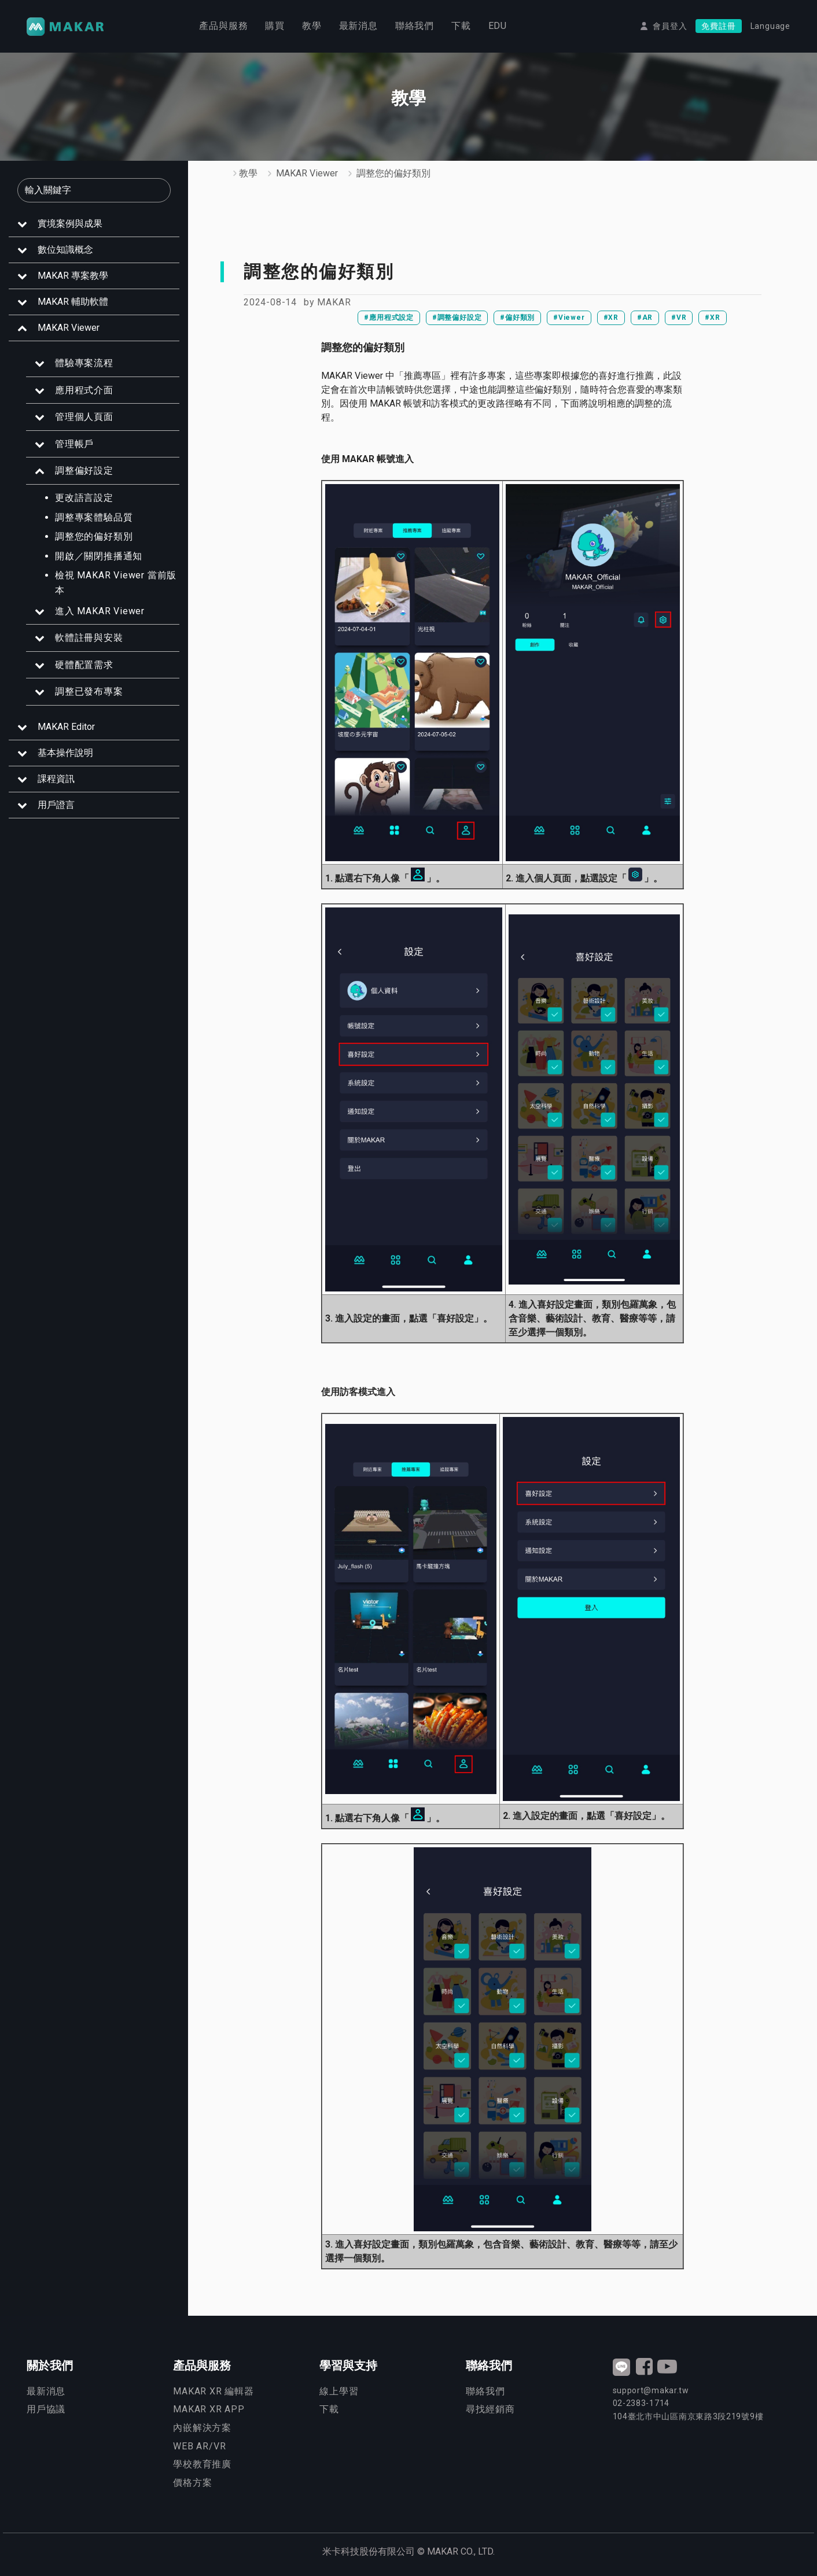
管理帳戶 (74, 443)
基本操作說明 (65, 752)
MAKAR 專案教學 (73, 275)
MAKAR (334, 302)
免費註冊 (718, 26)
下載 (461, 26)
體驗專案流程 (84, 362)
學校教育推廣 (202, 2464)
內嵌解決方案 (202, 2427)
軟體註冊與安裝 (89, 637)
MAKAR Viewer (69, 327)
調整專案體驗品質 (94, 517)
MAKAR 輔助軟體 (73, 301)
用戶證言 (56, 804)
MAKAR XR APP (209, 2409)
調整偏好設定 (84, 470)
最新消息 (358, 26)
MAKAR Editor (66, 726)
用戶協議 (46, 2409)
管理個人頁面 (84, 416)
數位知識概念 (65, 249)
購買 (275, 26)
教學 (312, 26)
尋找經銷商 (490, 2409)
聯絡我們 (414, 26)
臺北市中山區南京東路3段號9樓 (688, 2416)
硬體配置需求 (84, 664)
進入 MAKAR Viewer (100, 611)
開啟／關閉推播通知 (98, 556)
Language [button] (770, 26)
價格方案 (192, 2482)
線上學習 (338, 2391)
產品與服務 (223, 26)
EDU (497, 26)
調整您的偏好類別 (94, 536)
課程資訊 (56, 778)
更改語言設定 (84, 497)
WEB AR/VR (199, 2446)
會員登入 (670, 26)
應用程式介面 (84, 390)
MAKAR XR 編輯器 (213, 2391)
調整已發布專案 (89, 691)
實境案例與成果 (70, 223)
